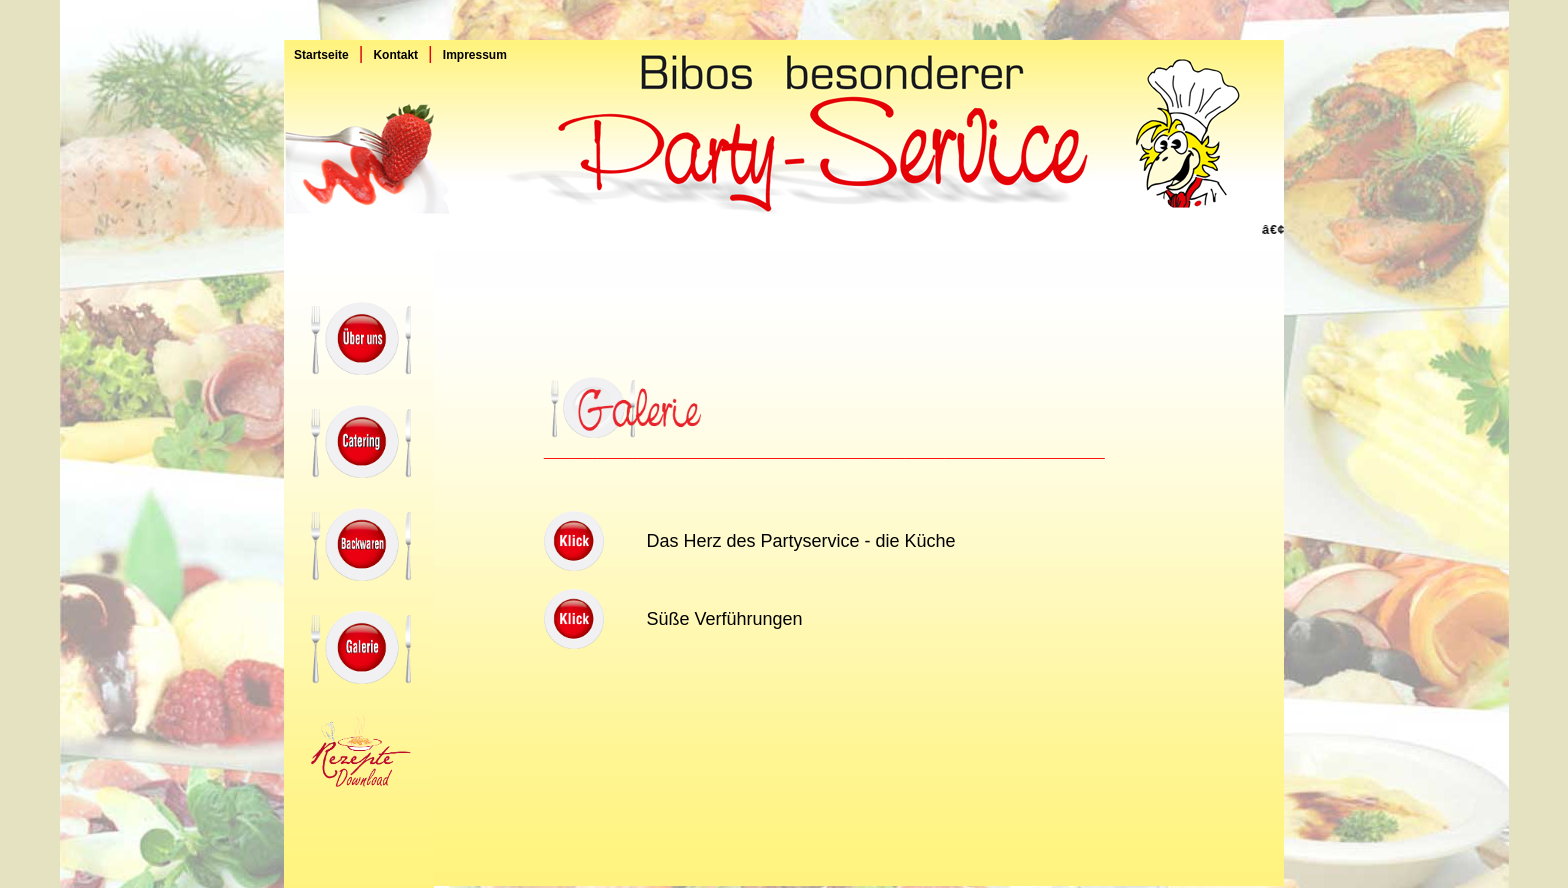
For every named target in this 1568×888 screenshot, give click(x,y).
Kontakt (395, 55)
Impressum (475, 55)
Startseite (316, 55)
